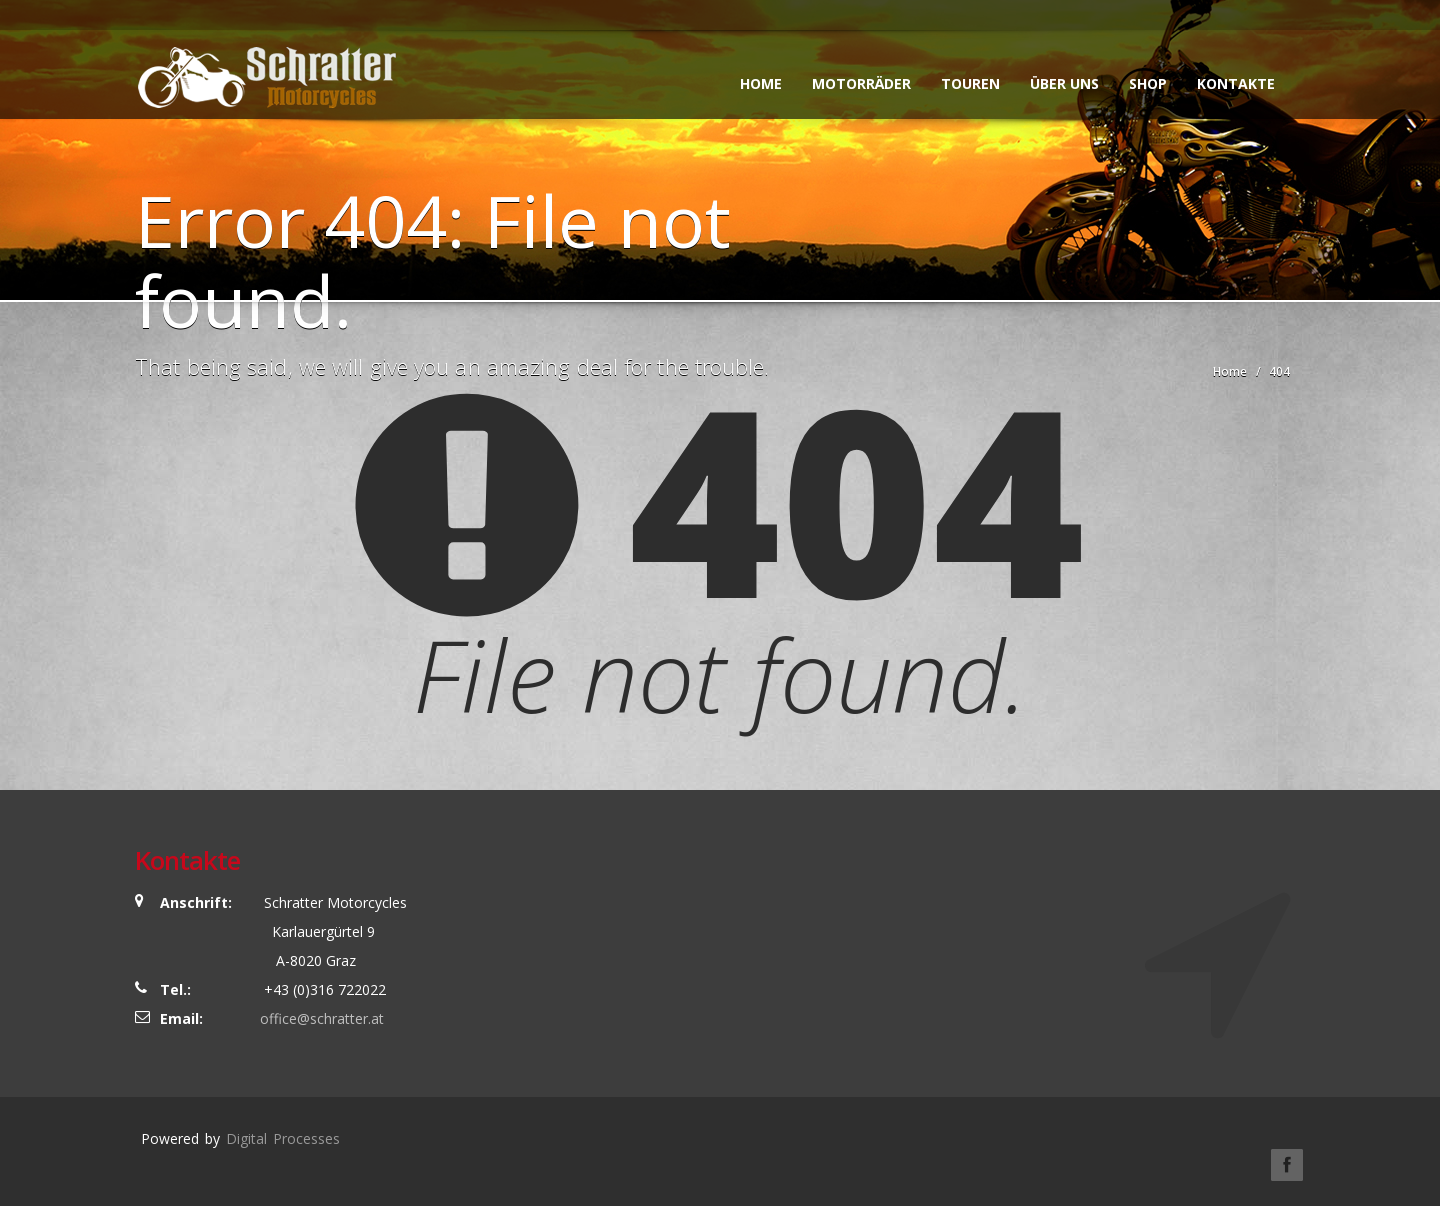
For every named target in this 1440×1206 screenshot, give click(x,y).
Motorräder (861, 83)
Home (761, 83)
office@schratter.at (322, 1018)
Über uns (1064, 83)
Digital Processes (283, 1138)
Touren (970, 83)
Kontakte (1236, 83)
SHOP (1148, 83)
